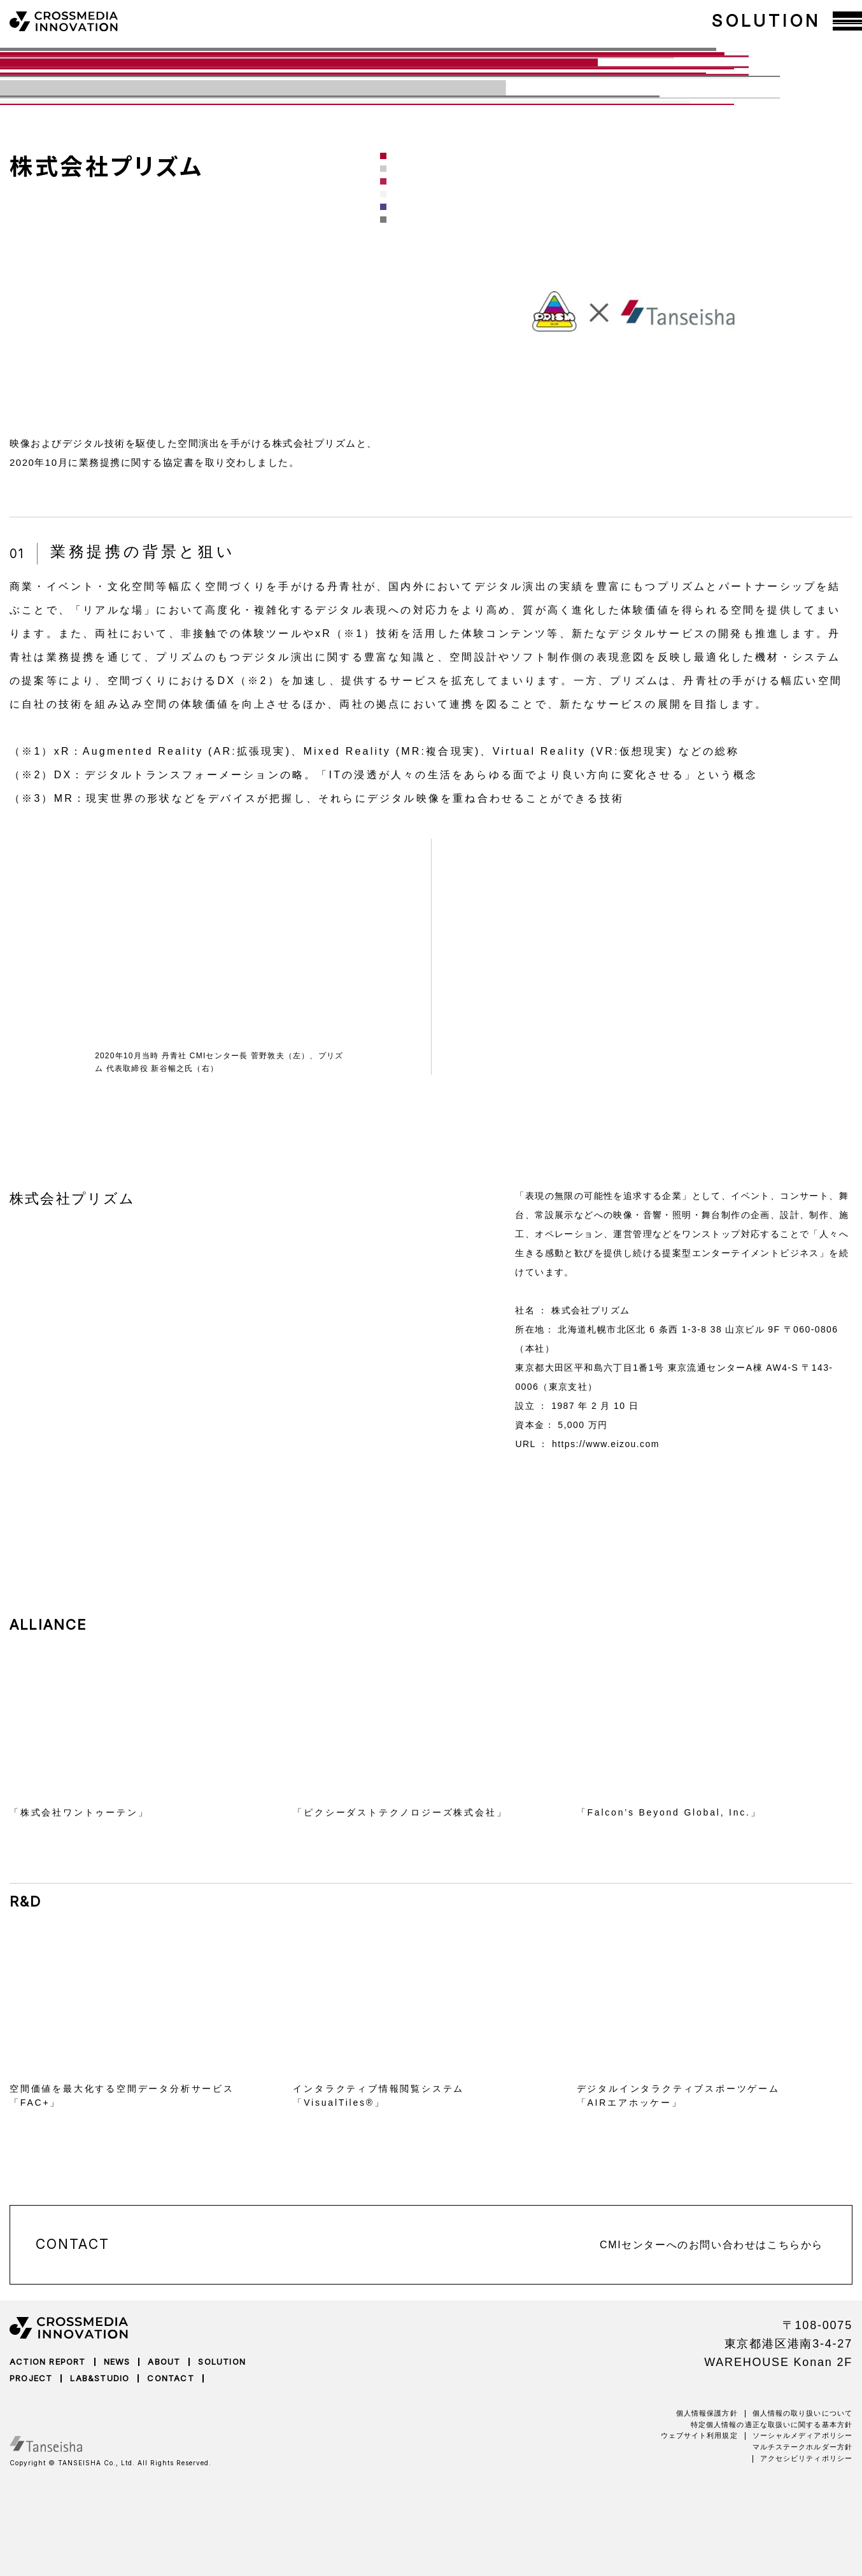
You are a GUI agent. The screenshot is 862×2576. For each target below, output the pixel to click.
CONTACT (170, 2378)
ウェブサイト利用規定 (699, 2435)
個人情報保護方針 (707, 2413)
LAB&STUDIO (99, 2378)
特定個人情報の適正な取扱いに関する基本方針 (771, 2424)
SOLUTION (222, 2361)
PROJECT (31, 2378)
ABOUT (164, 2361)
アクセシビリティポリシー (806, 2458)
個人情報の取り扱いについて (802, 2413)
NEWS (117, 2361)
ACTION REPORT (48, 2361)
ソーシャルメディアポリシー (802, 2435)
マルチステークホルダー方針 (802, 2447)
